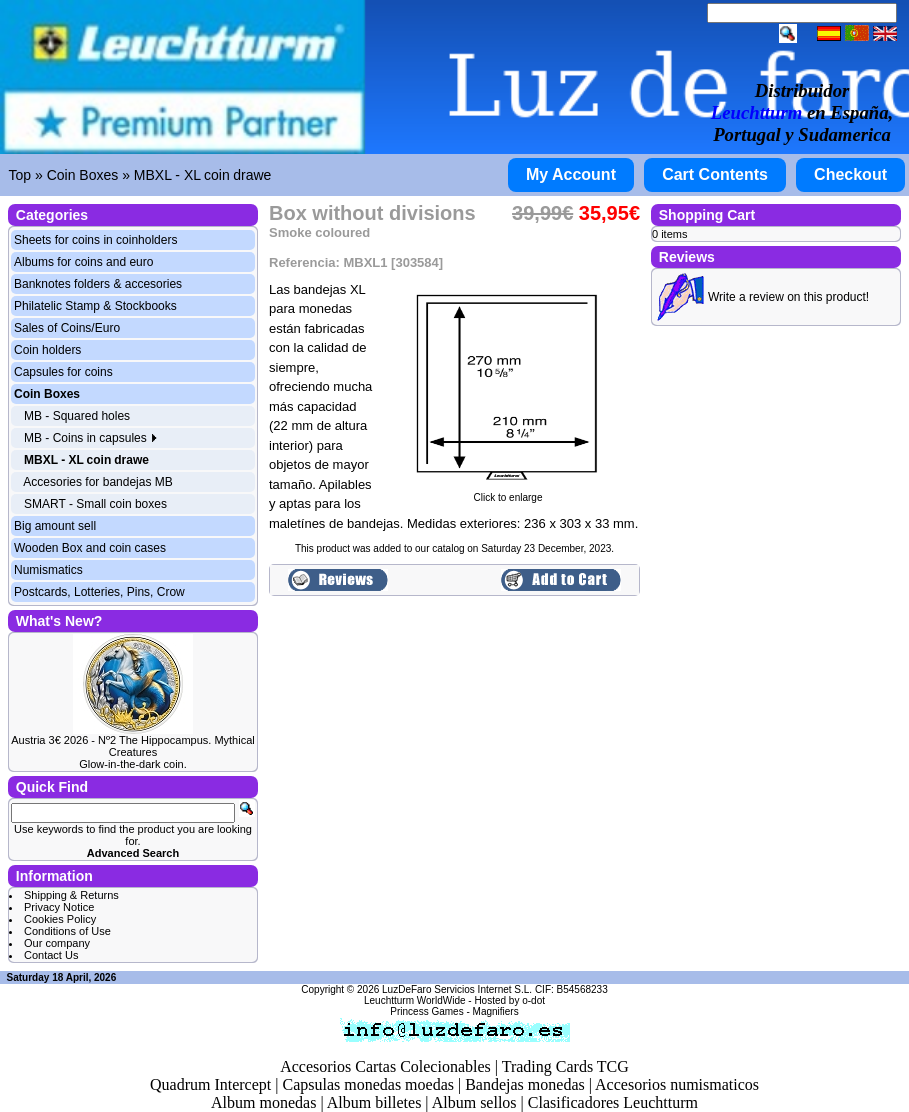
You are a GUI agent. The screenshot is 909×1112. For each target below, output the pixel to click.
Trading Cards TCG (565, 1066)
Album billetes (374, 1102)
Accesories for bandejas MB (97, 482)
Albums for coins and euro (83, 262)
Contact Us (51, 955)
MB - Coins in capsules (91, 438)
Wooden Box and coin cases (90, 548)
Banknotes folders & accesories (98, 284)
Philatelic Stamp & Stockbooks (95, 306)
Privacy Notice (59, 907)
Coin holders (47, 350)
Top (20, 175)
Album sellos (474, 1102)
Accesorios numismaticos (677, 1084)
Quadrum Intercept (210, 1084)
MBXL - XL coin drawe (202, 175)
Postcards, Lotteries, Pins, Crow (99, 592)
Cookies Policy (60, 919)
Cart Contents (715, 174)
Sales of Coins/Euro (67, 328)
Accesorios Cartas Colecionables (385, 1066)
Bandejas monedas (525, 1084)
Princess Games (426, 1011)
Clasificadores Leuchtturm (613, 1102)
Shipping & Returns (71, 895)
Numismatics (48, 570)
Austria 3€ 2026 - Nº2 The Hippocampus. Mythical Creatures (133, 746)
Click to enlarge (508, 493)
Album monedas (263, 1102)
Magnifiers (496, 1011)
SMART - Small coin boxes (95, 504)
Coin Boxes (83, 175)
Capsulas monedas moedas (368, 1084)
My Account (571, 174)
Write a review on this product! (788, 297)
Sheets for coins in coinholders (95, 240)
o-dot (533, 1000)
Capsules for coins (63, 372)
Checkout (850, 174)
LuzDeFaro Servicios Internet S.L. (457, 989)
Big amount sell (55, 526)
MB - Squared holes (77, 416)
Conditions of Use (67, 931)
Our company (57, 943)
